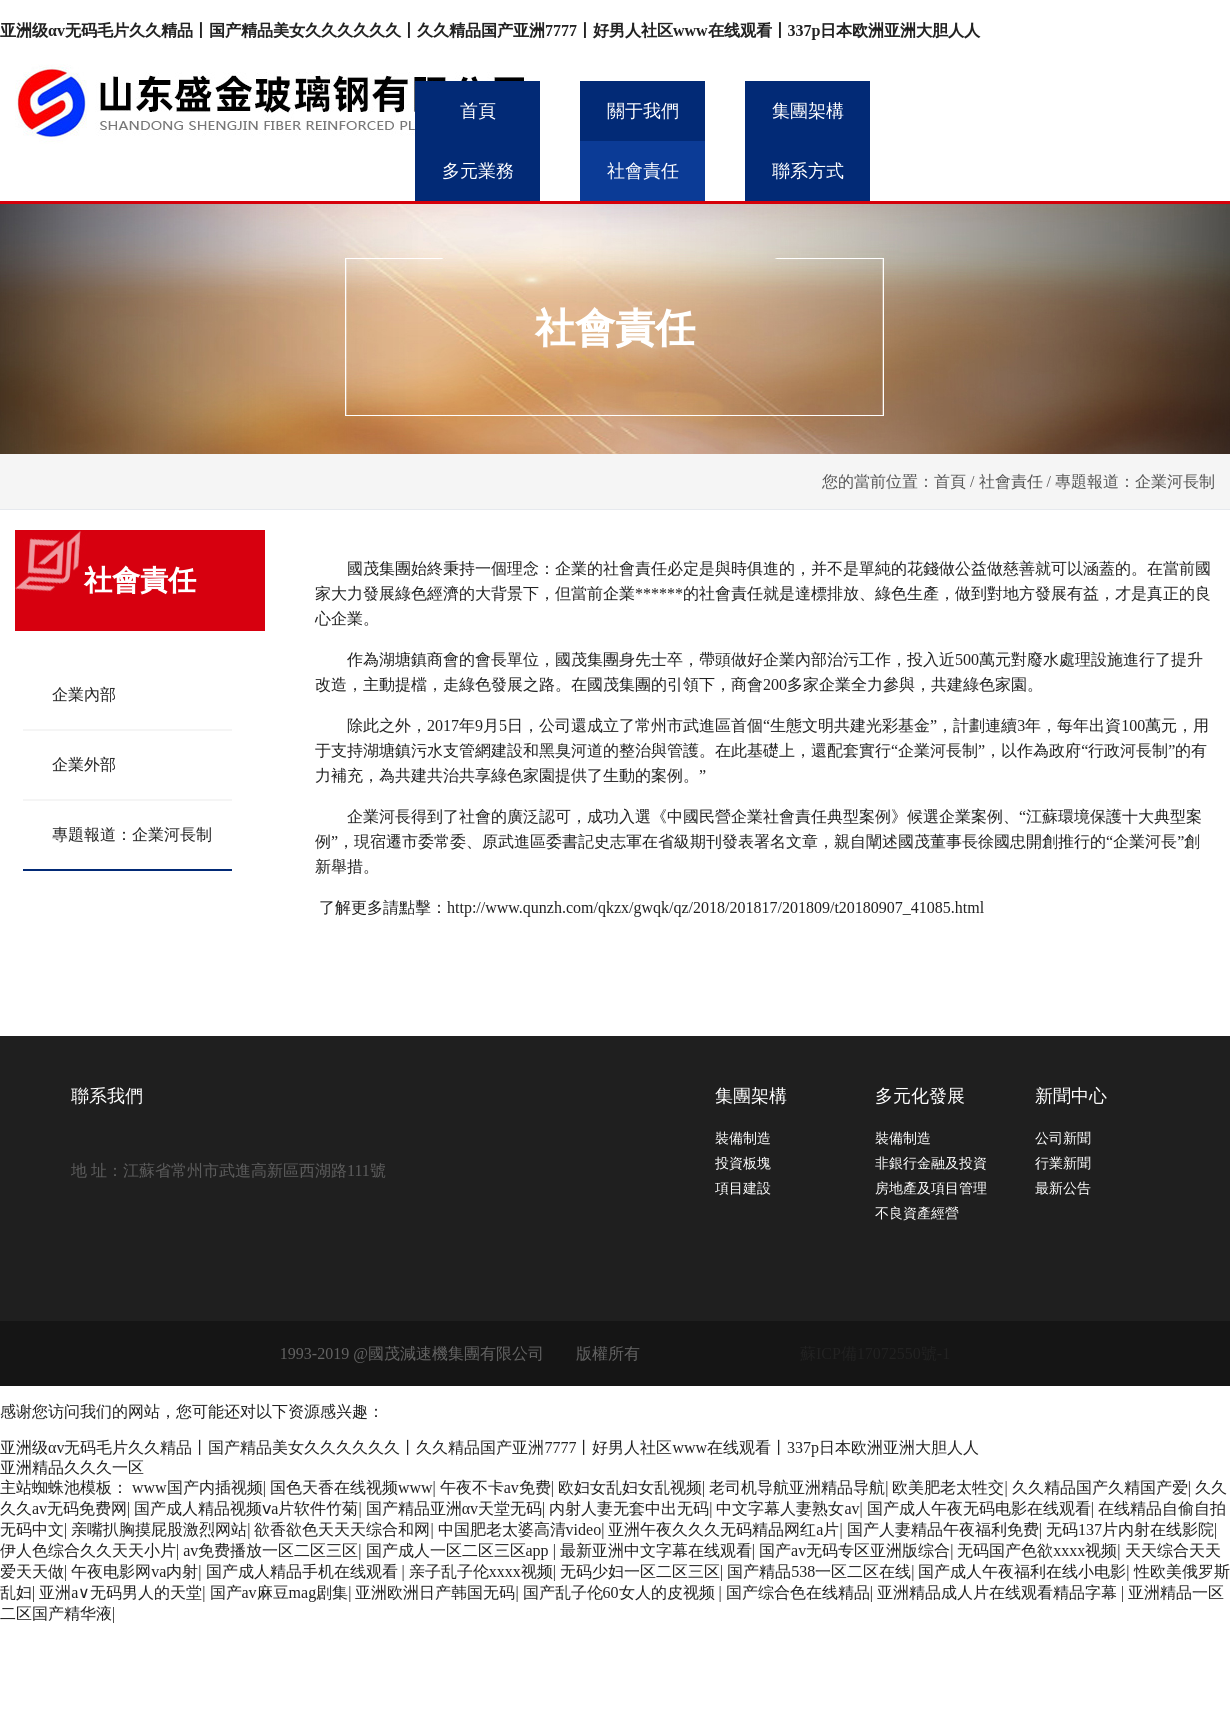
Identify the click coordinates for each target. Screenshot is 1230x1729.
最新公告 (1063, 1188)
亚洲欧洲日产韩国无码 (435, 1592)
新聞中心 (1071, 1096)
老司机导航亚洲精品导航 (797, 1487)
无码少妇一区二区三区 (640, 1571)
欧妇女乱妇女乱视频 (630, 1487)
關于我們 (643, 111)
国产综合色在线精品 (798, 1592)
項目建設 (743, 1188)
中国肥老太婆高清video (520, 1529)
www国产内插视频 (197, 1487)
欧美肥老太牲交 (948, 1487)
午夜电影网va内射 (134, 1571)
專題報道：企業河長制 (132, 834)
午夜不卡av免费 (495, 1487)
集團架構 (808, 111)
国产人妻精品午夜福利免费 (943, 1529)
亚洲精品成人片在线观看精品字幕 (999, 1592)
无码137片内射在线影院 (1130, 1529)
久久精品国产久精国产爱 (1100, 1487)
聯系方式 (808, 171)
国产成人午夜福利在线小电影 (1022, 1571)
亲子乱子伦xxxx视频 (481, 1571)
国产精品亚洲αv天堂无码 (454, 1508)
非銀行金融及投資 (931, 1163)
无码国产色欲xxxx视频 (1037, 1550)
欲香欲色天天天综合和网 (342, 1529)
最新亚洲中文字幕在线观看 (656, 1550)
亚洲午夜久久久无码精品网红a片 (723, 1529)
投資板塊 (743, 1163)
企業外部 (84, 764)
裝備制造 (743, 1138)
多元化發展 (920, 1096)
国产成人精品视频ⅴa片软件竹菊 (246, 1508)
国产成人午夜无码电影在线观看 (979, 1508)
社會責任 (643, 171)
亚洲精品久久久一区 (72, 1467)
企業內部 (84, 694)
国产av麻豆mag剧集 (279, 1592)
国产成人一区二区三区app (459, 1550)
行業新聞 (1063, 1163)
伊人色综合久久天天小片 (88, 1550)
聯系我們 (107, 1096)
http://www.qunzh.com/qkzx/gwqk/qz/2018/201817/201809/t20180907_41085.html (715, 907)
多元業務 (478, 171)
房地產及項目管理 (931, 1188)
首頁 (478, 111)
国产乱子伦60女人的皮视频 (621, 1592)
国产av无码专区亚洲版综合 (854, 1550)
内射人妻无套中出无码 (629, 1508)
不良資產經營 (917, 1213)
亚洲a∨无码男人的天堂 (120, 1592)
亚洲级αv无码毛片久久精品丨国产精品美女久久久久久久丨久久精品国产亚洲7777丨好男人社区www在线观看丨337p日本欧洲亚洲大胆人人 (490, 30)
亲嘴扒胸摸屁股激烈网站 (159, 1529)
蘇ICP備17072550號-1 (875, 1353)
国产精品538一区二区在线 (819, 1571)
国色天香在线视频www (351, 1487)
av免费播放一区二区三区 (270, 1550)
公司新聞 (1063, 1138)
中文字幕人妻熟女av (787, 1508)
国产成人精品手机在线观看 (304, 1571)
